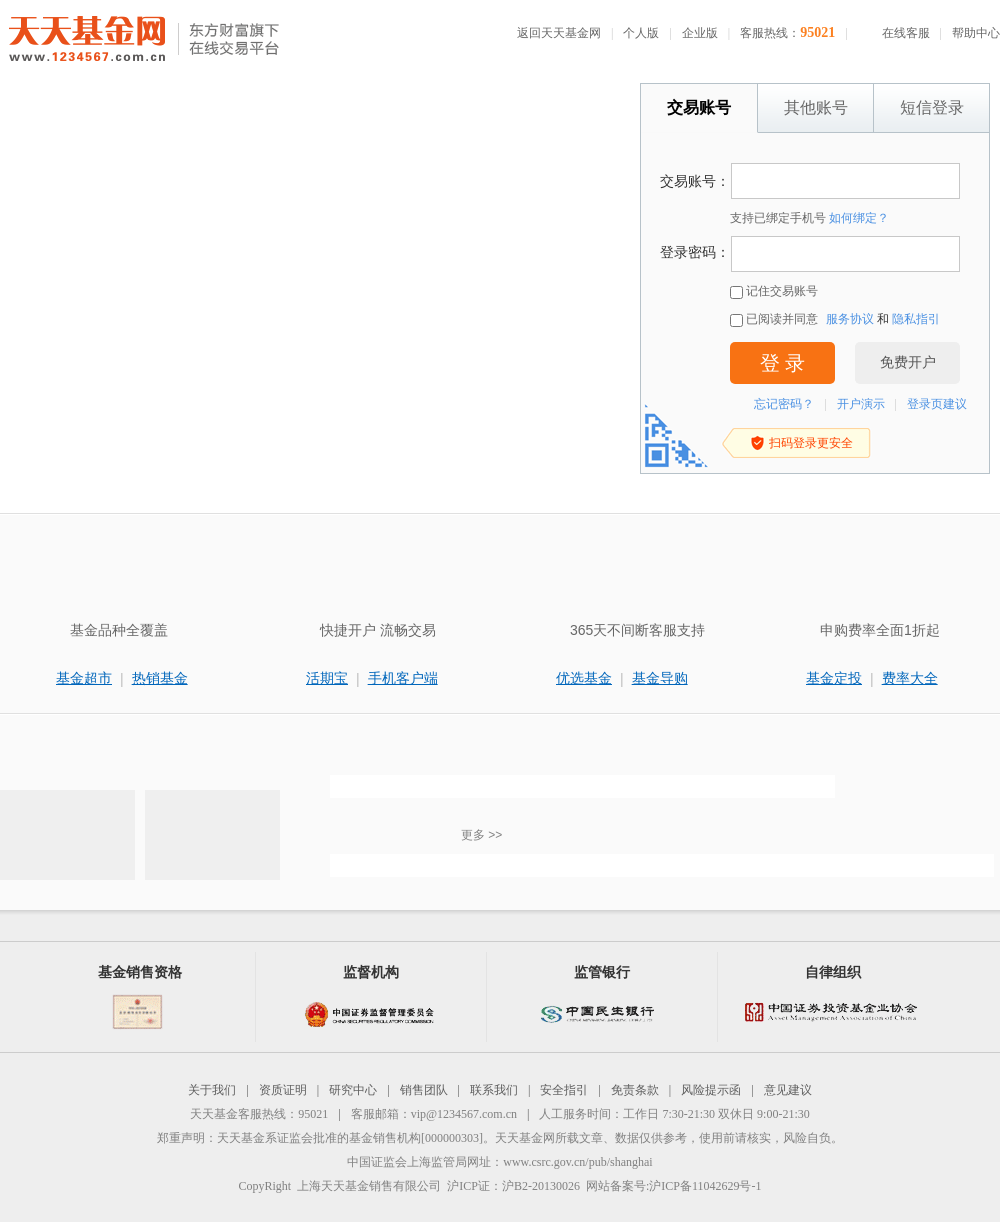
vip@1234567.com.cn (464, 1114)
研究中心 (353, 1090)
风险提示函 (711, 1090)
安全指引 (564, 1090)
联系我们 (494, 1090)
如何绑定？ (859, 218)
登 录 (782, 363)
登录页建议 (937, 404)
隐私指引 (916, 319)
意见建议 (788, 1090)
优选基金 (584, 678)
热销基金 (160, 678)
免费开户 (908, 362)
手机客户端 (403, 678)
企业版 (700, 33)
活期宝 (327, 678)
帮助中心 (976, 33)
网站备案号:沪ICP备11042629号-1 (674, 1186)
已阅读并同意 (774, 319)
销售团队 (424, 1090)
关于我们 (212, 1090)
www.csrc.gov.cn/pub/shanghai (577, 1162)
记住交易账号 (774, 291)
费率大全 (910, 678)
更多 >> (481, 835)
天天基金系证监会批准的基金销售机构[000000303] (350, 1138)
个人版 (641, 33)
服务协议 (850, 319)
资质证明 (283, 1090)
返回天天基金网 (559, 33)
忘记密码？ (784, 404)
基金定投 (834, 678)
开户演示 (861, 404)
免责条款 (635, 1090)
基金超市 (84, 678)
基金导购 (660, 678)
